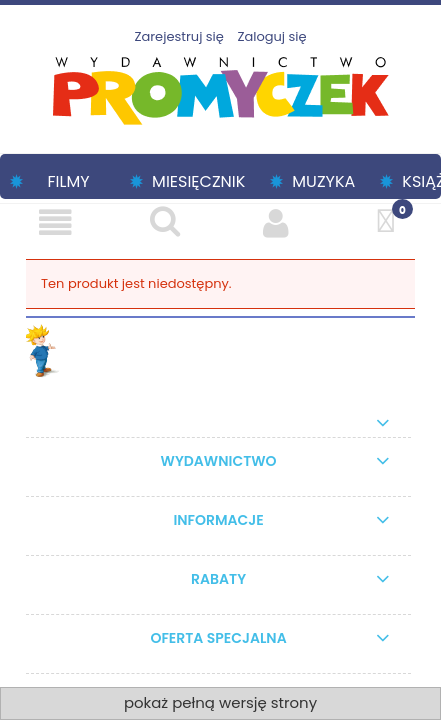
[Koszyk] (386, 221)
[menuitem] (60, 181)
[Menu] (55, 222)
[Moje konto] (276, 222)
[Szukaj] (165, 221)
